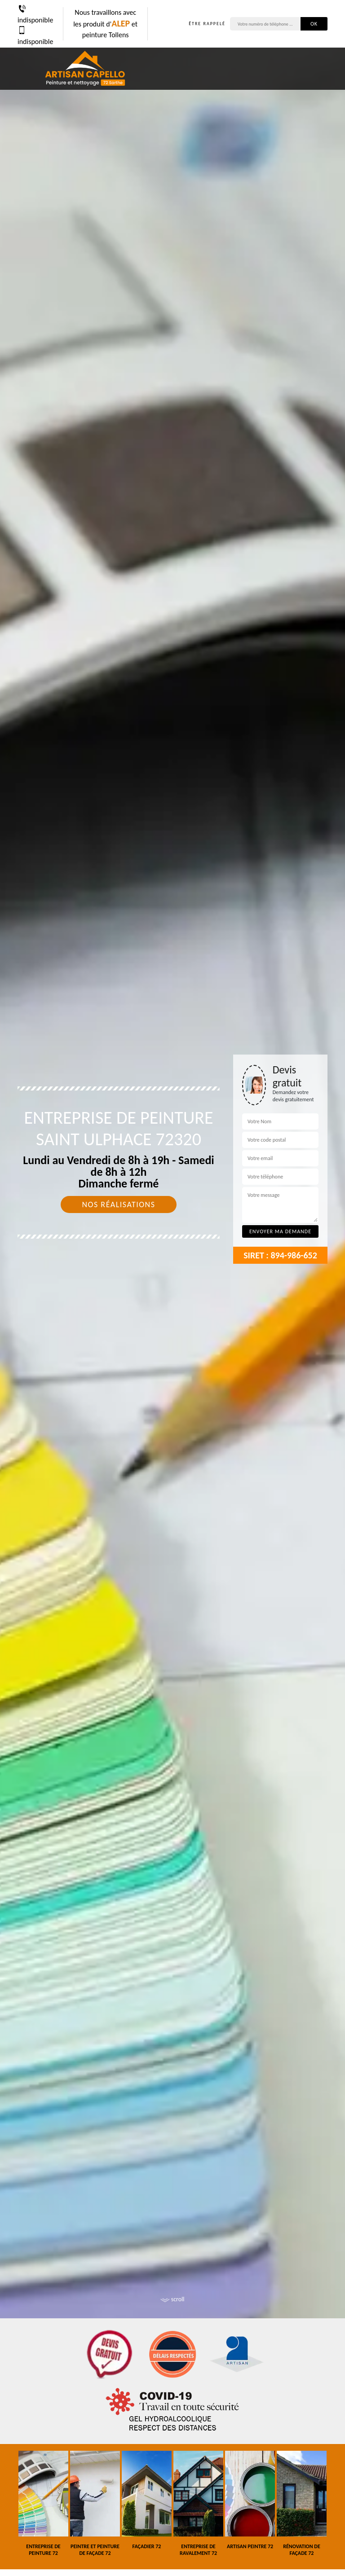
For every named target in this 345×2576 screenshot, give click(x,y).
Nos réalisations (118, 1204)
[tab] (172, 1288)
